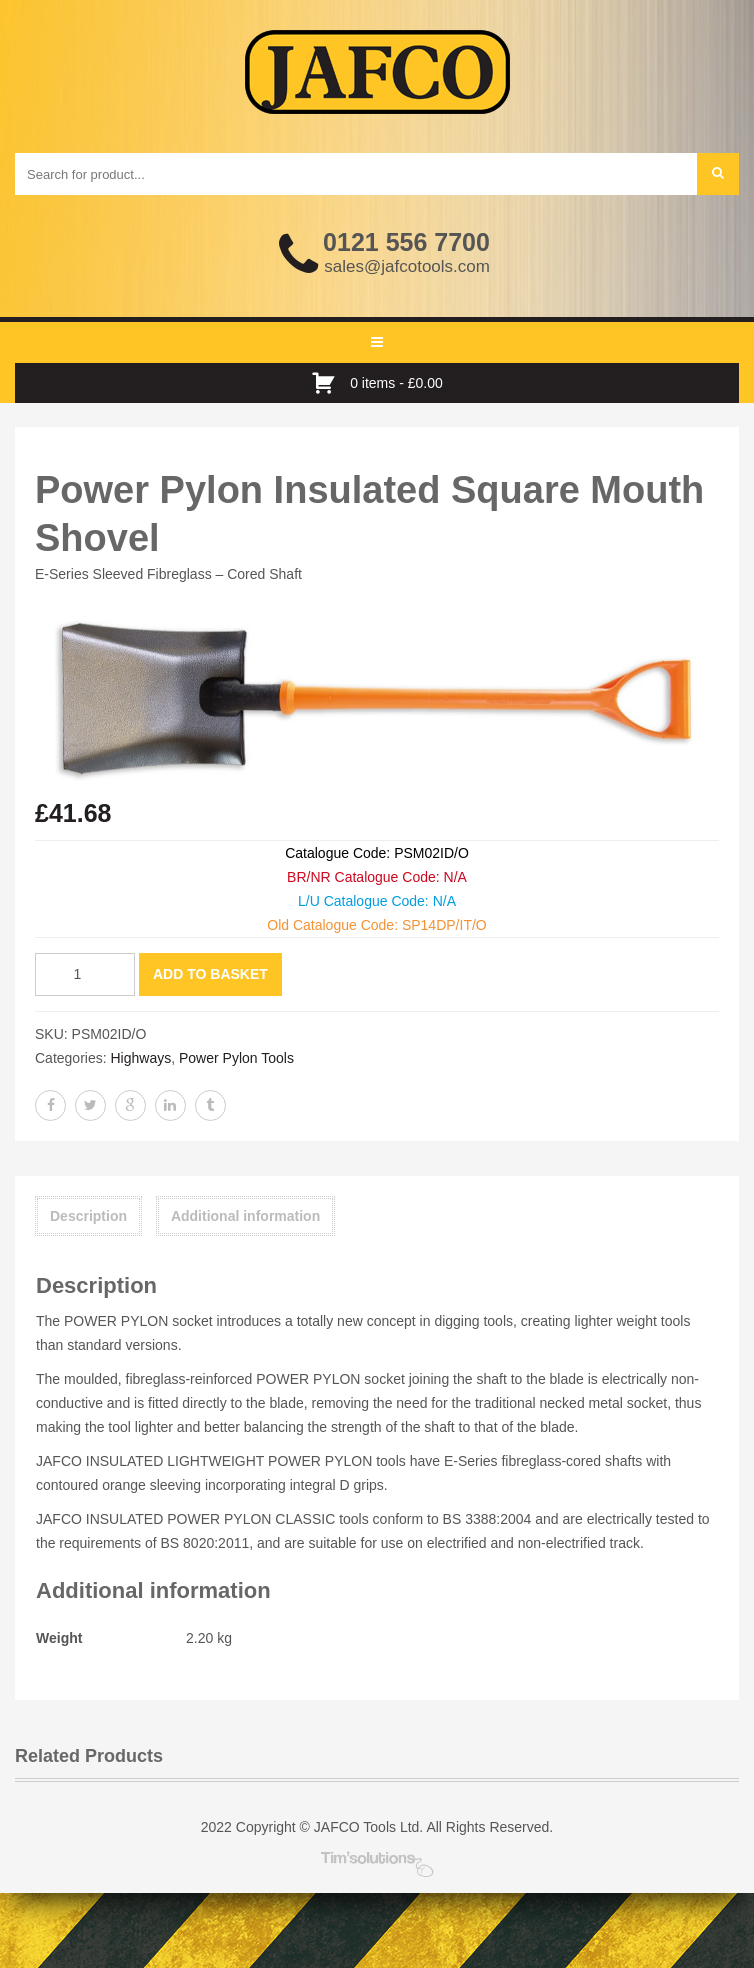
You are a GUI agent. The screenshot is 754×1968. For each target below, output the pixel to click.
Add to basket (210, 974)
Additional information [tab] (245, 1216)
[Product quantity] (85, 974)
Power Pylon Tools (236, 1058)
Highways (140, 1058)
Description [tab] (88, 1216)
